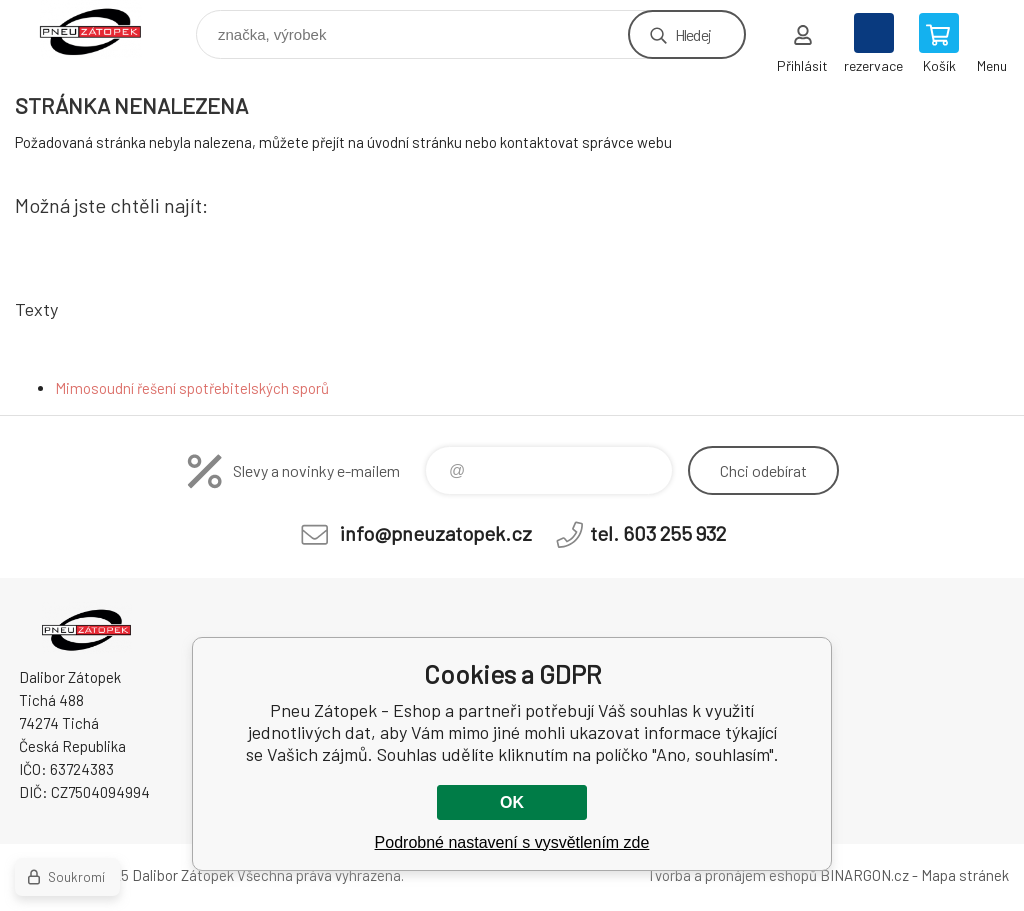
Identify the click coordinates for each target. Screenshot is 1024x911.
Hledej (693, 34)
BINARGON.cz (864, 875)
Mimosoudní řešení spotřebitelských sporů (192, 388)
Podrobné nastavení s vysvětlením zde (512, 842)
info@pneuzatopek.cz (436, 533)
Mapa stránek (965, 875)
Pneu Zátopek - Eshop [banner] (103, 29)
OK (512, 802)
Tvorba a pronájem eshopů (732, 875)
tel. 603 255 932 (658, 533)
